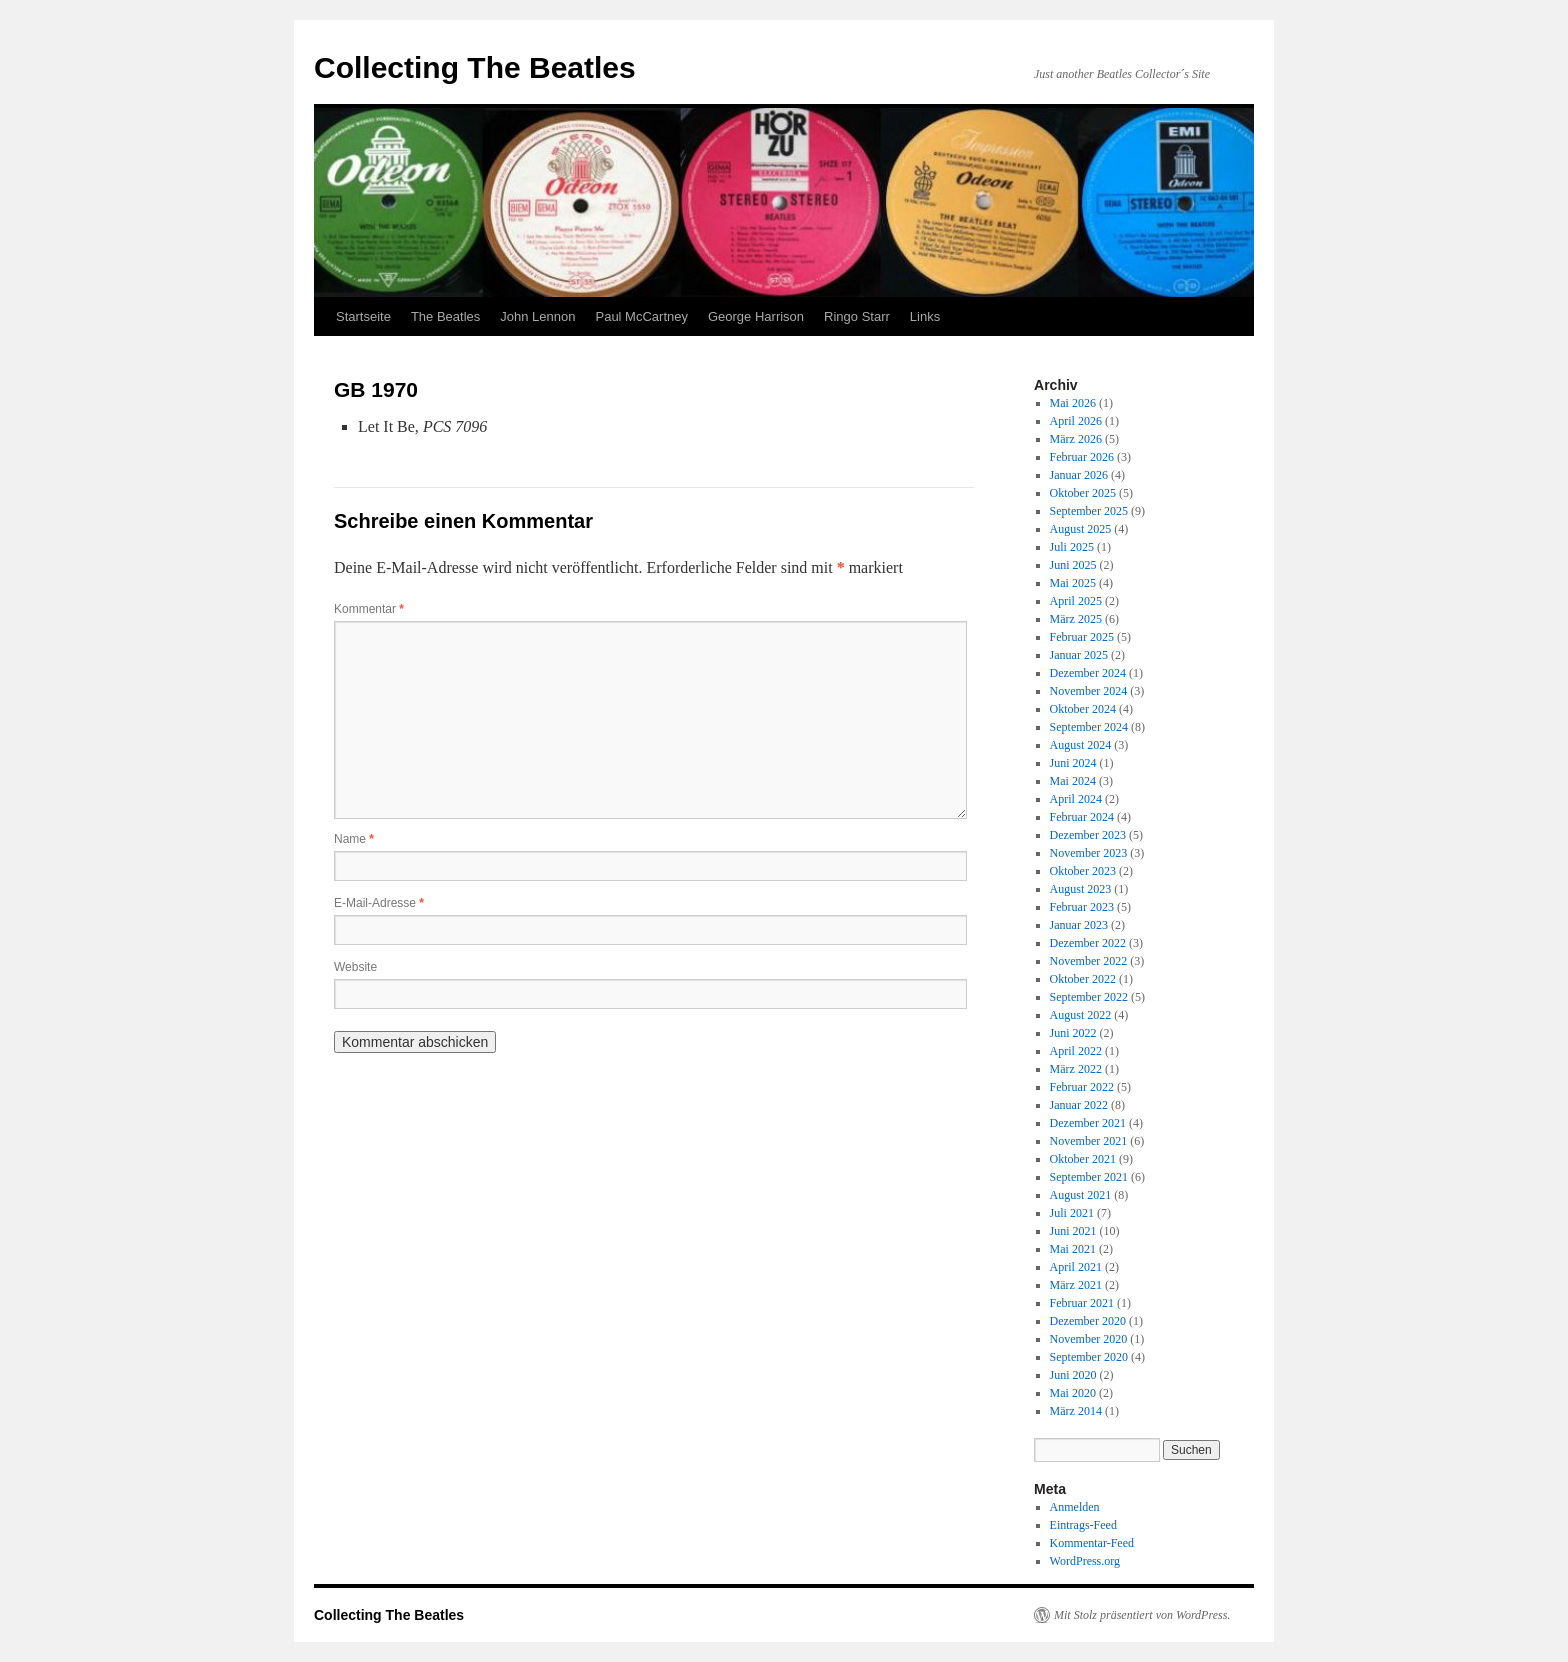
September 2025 (1089, 511)
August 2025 (1081, 529)
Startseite (363, 316)
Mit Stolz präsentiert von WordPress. (1142, 1615)
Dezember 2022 (1088, 943)
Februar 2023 (1082, 907)
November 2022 (1089, 961)
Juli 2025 (1072, 547)
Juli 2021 (1072, 1213)
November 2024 (1089, 691)
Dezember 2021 (1088, 1123)
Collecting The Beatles (475, 67)
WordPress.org (1085, 1561)
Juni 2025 (1073, 565)
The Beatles (445, 316)
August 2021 (1081, 1195)
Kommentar (369, 609)
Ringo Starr (857, 316)
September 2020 (1089, 1357)
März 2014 (1076, 1411)
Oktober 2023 (1083, 871)
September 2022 (1089, 997)
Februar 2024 (1082, 817)
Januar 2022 (1079, 1105)
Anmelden (1075, 1507)
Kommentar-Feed (1092, 1543)
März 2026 (1076, 439)
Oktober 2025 (1083, 493)
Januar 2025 (1079, 655)
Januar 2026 (1079, 475)
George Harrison (756, 316)
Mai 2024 (1073, 781)
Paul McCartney (641, 316)
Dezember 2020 (1088, 1321)
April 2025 (1076, 601)
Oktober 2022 (1083, 979)
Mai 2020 (1073, 1393)
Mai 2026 (1073, 403)
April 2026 (1076, 421)
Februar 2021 (1082, 1303)
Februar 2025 (1082, 637)
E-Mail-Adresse (379, 903)
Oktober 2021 (1083, 1159)
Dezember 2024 (1088, 673)
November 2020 (1089, 1339)
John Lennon (537, 316)
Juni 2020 (1073, 1375)
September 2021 (1089, 1177)
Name (354, 839)
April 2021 (1076, 1267)
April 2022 (1076, 1051)
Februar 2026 (1082, 457)
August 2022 (1081, 1015)
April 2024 (1076, 799)
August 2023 (1081, 889)
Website (355, 967)
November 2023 (1089, 853)
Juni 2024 (1073, 763)
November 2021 (1089, 1141)
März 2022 (1076, 1069)
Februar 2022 (1082, 1087)
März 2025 (1076, 619)
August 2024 (1081, 745)
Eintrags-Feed (1083, 1525)
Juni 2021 (1073, 1231)
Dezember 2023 (1088, 835)
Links (925, 316)
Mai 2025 (1073, 583)
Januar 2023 (1079, 925)
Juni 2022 (1073, 1033)
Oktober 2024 (1083, 709)
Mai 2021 (1073, 1249)
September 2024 (1089, 727)
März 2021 (1076, 1285)
